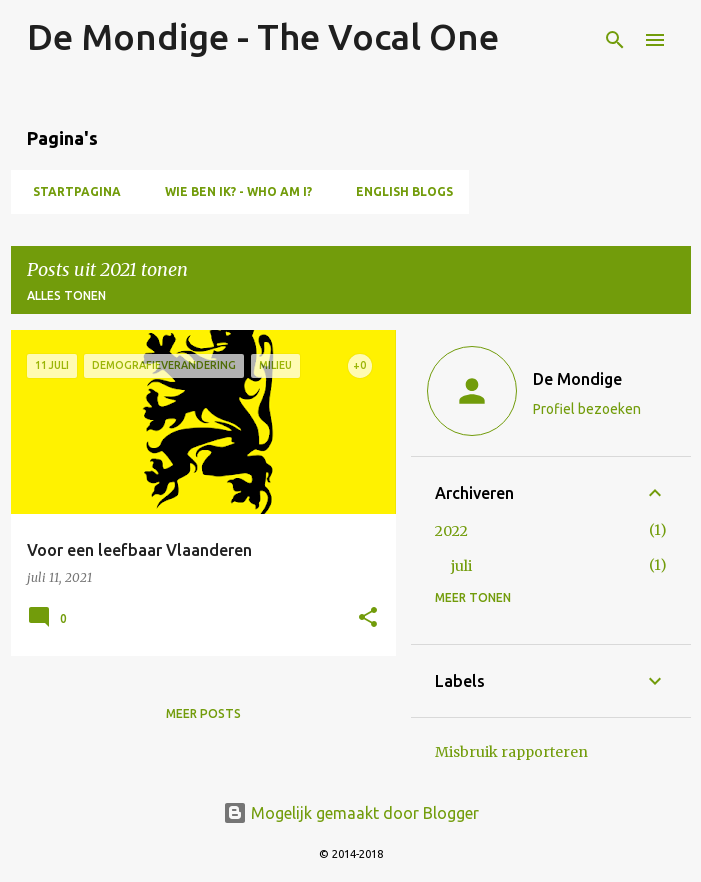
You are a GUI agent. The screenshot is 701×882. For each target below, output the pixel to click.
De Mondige (577, 379)
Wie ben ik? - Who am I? (232, 191)
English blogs (398, 191)
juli (461, 566)
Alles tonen (66, 295)
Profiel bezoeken (587, 409)
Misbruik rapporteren (511, 752)
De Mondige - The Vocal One (263, 36)
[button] (368, 618)
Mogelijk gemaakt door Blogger (351, 813)
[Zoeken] (615, 40)
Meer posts (203, 713)
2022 (451, 531)
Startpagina (71, 191)
